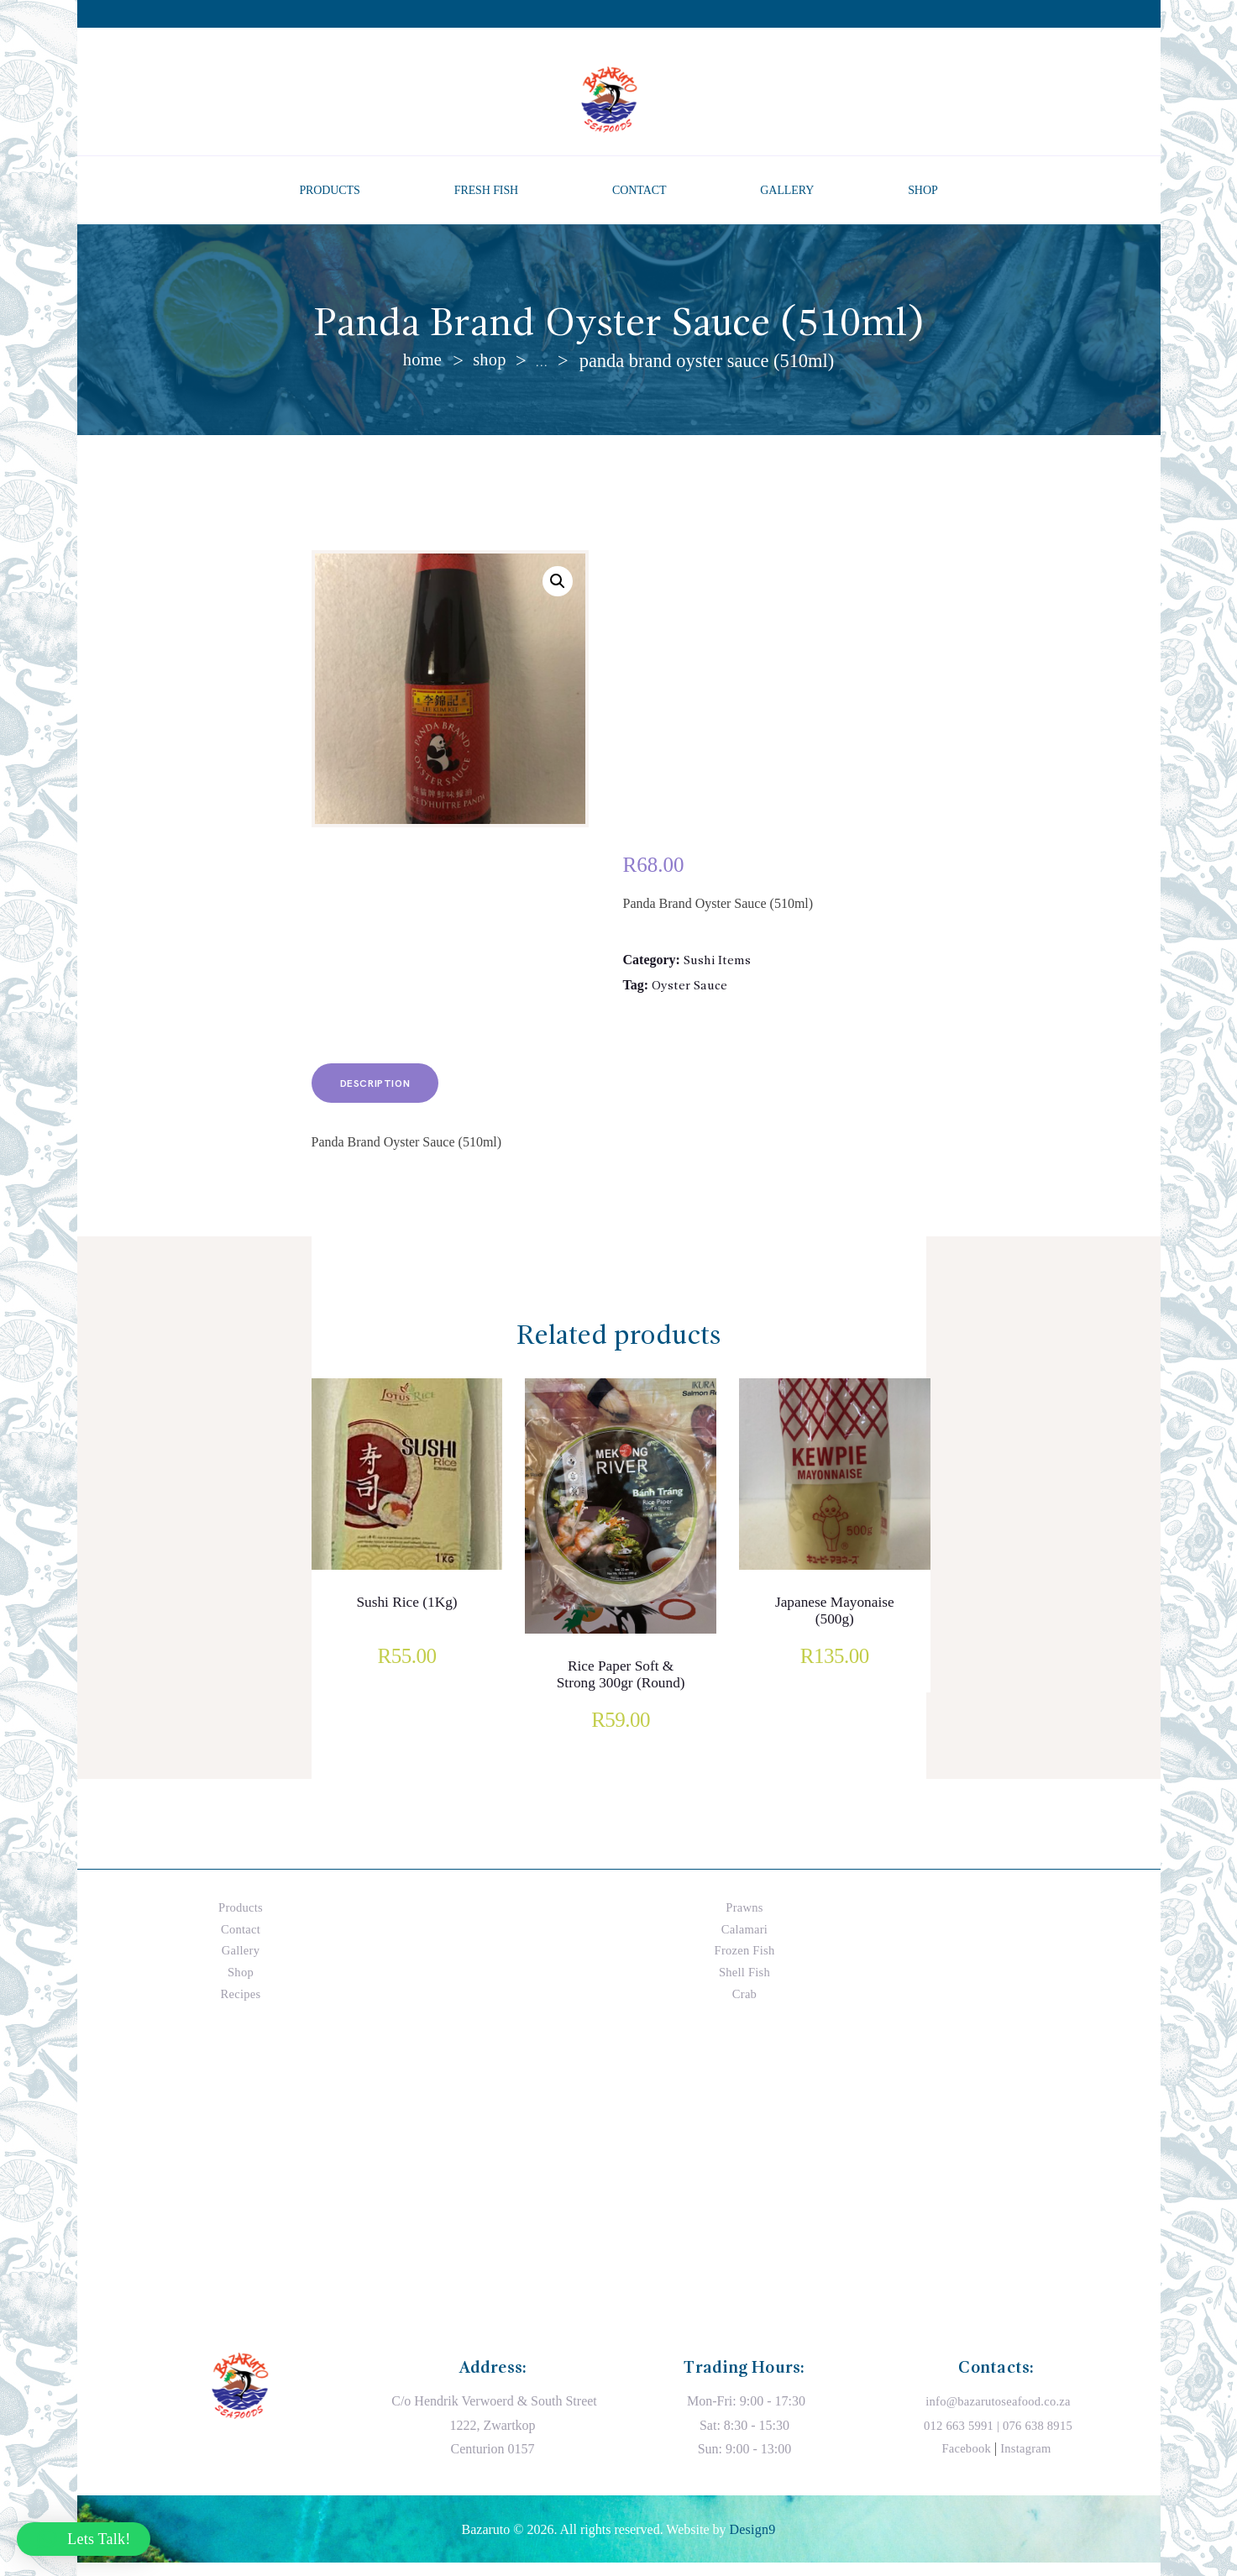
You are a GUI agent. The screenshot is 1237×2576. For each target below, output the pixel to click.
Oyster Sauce (691, 989)
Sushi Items (718, 962)
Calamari (744, 1941)
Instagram (1027, 2460)
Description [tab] (389, 1093)
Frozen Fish (745, 1962)
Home (422, 360)
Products (241, 1919)
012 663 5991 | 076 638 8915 (998, 2438)
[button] (557, 584)
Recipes (240, 2005)
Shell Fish (744, 1984)
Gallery (241, 1962)
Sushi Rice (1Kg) (406, 1615)
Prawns (744, 1919)
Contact (241, 1941)
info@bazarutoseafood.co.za (998, 2413)
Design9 (752, 2542)
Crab (744, 2005)
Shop (491, 360)
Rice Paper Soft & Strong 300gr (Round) (620, 1699)
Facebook (965, 2460)
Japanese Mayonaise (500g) (834, 1625)
